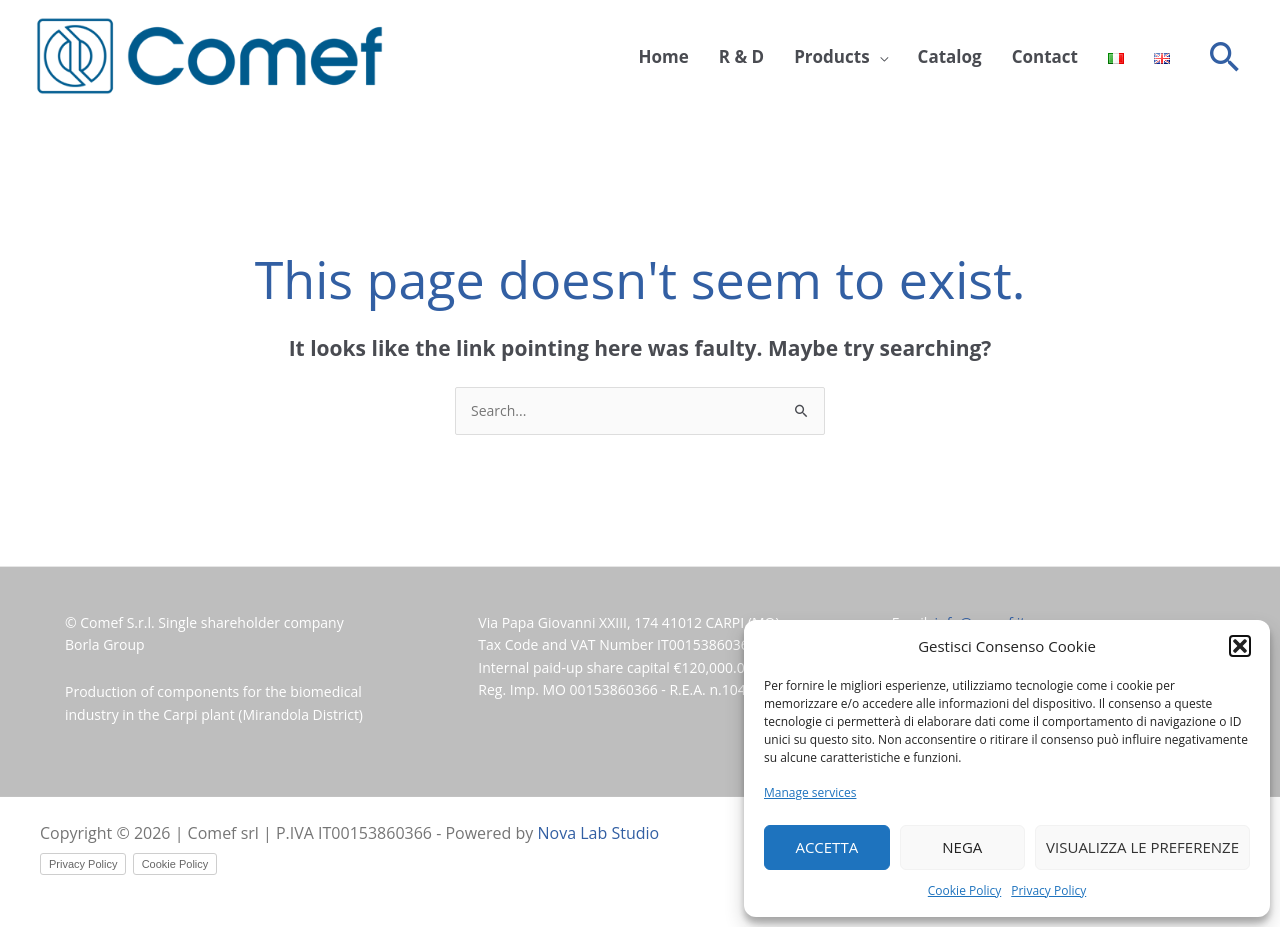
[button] (1240, 646)
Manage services (810, 792)
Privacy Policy (1048, 890)
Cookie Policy (964, 890)
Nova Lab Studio (599, 833)
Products (831, 56)
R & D (741, 56)
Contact (1045, 56)
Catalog (950, 56)
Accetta (826, 847)
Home (664, 56)
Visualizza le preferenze (1142, 847)
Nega (962, 847)
